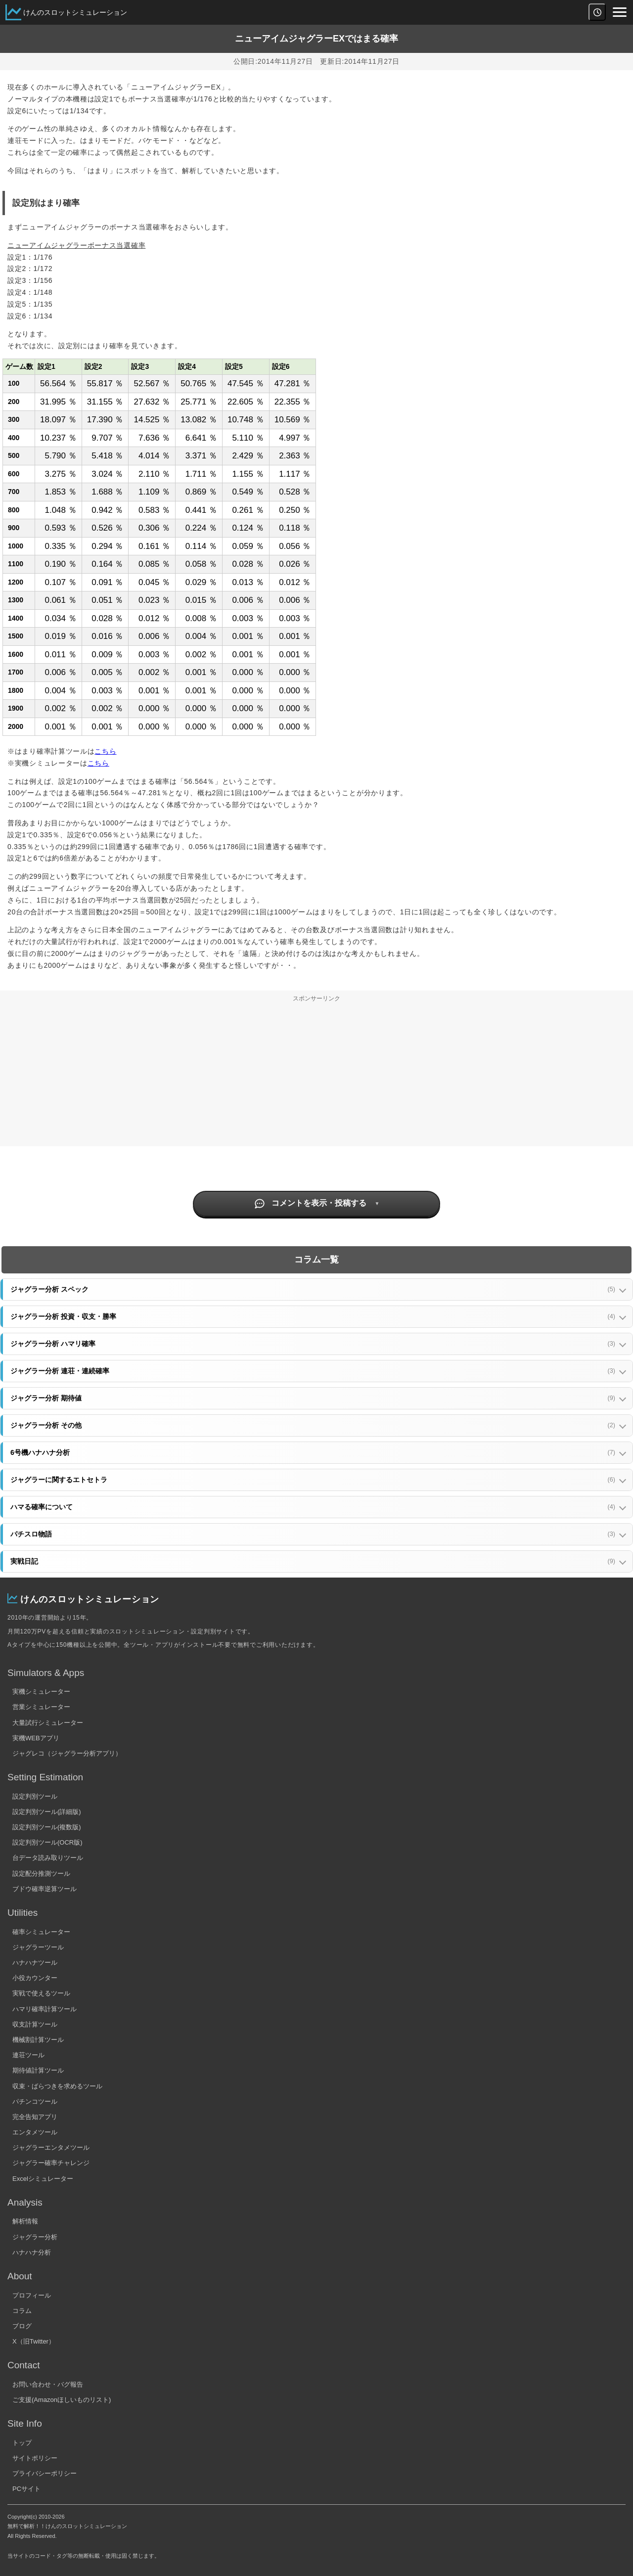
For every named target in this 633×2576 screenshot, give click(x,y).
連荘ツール (28, 2055)
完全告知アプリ (34, 2117)
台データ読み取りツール (47, 1857)
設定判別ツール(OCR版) (47, 1842)
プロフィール (31, 2295)
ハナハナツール (34, 1962)
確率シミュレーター (41, 1932)
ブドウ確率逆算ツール (44, 1889)
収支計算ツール (34, 2024)
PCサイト (26, 2488)
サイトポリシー (34, 2458)
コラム (22, 2310)
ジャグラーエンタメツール (51, 2147)
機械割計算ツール (38, 2039)
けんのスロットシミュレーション (75, 12)
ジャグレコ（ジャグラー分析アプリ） (67, 1753)
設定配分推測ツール (41, 1873)
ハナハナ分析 (31, 2252)
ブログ (22, 2326)
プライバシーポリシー (44, 2473)
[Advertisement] (316, 1077)
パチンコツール (34, 2101)
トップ (22, 2442)
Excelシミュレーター (42, 2178)
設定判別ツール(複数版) (46, 1827)
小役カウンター (34, 1978)
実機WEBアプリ (35, 1738)
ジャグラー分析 (34, 2237)
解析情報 (25, 2221)
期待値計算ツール (38, 2070)
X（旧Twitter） (33, 2341)
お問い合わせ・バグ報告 (47, 2384)
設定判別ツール (34, 1796)
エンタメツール (34, 2132)
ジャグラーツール (38, 1947)
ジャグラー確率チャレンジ (51, 2163)
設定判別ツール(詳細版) (46, 1811)
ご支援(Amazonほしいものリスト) (61, 2399)
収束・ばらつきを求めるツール (57, 2086)
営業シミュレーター (41, 1707)
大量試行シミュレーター (47, 1722)
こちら (105, 751)
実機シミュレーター (41, 1691)
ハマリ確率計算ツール (44, 2009)
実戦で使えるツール (41, 1993)
